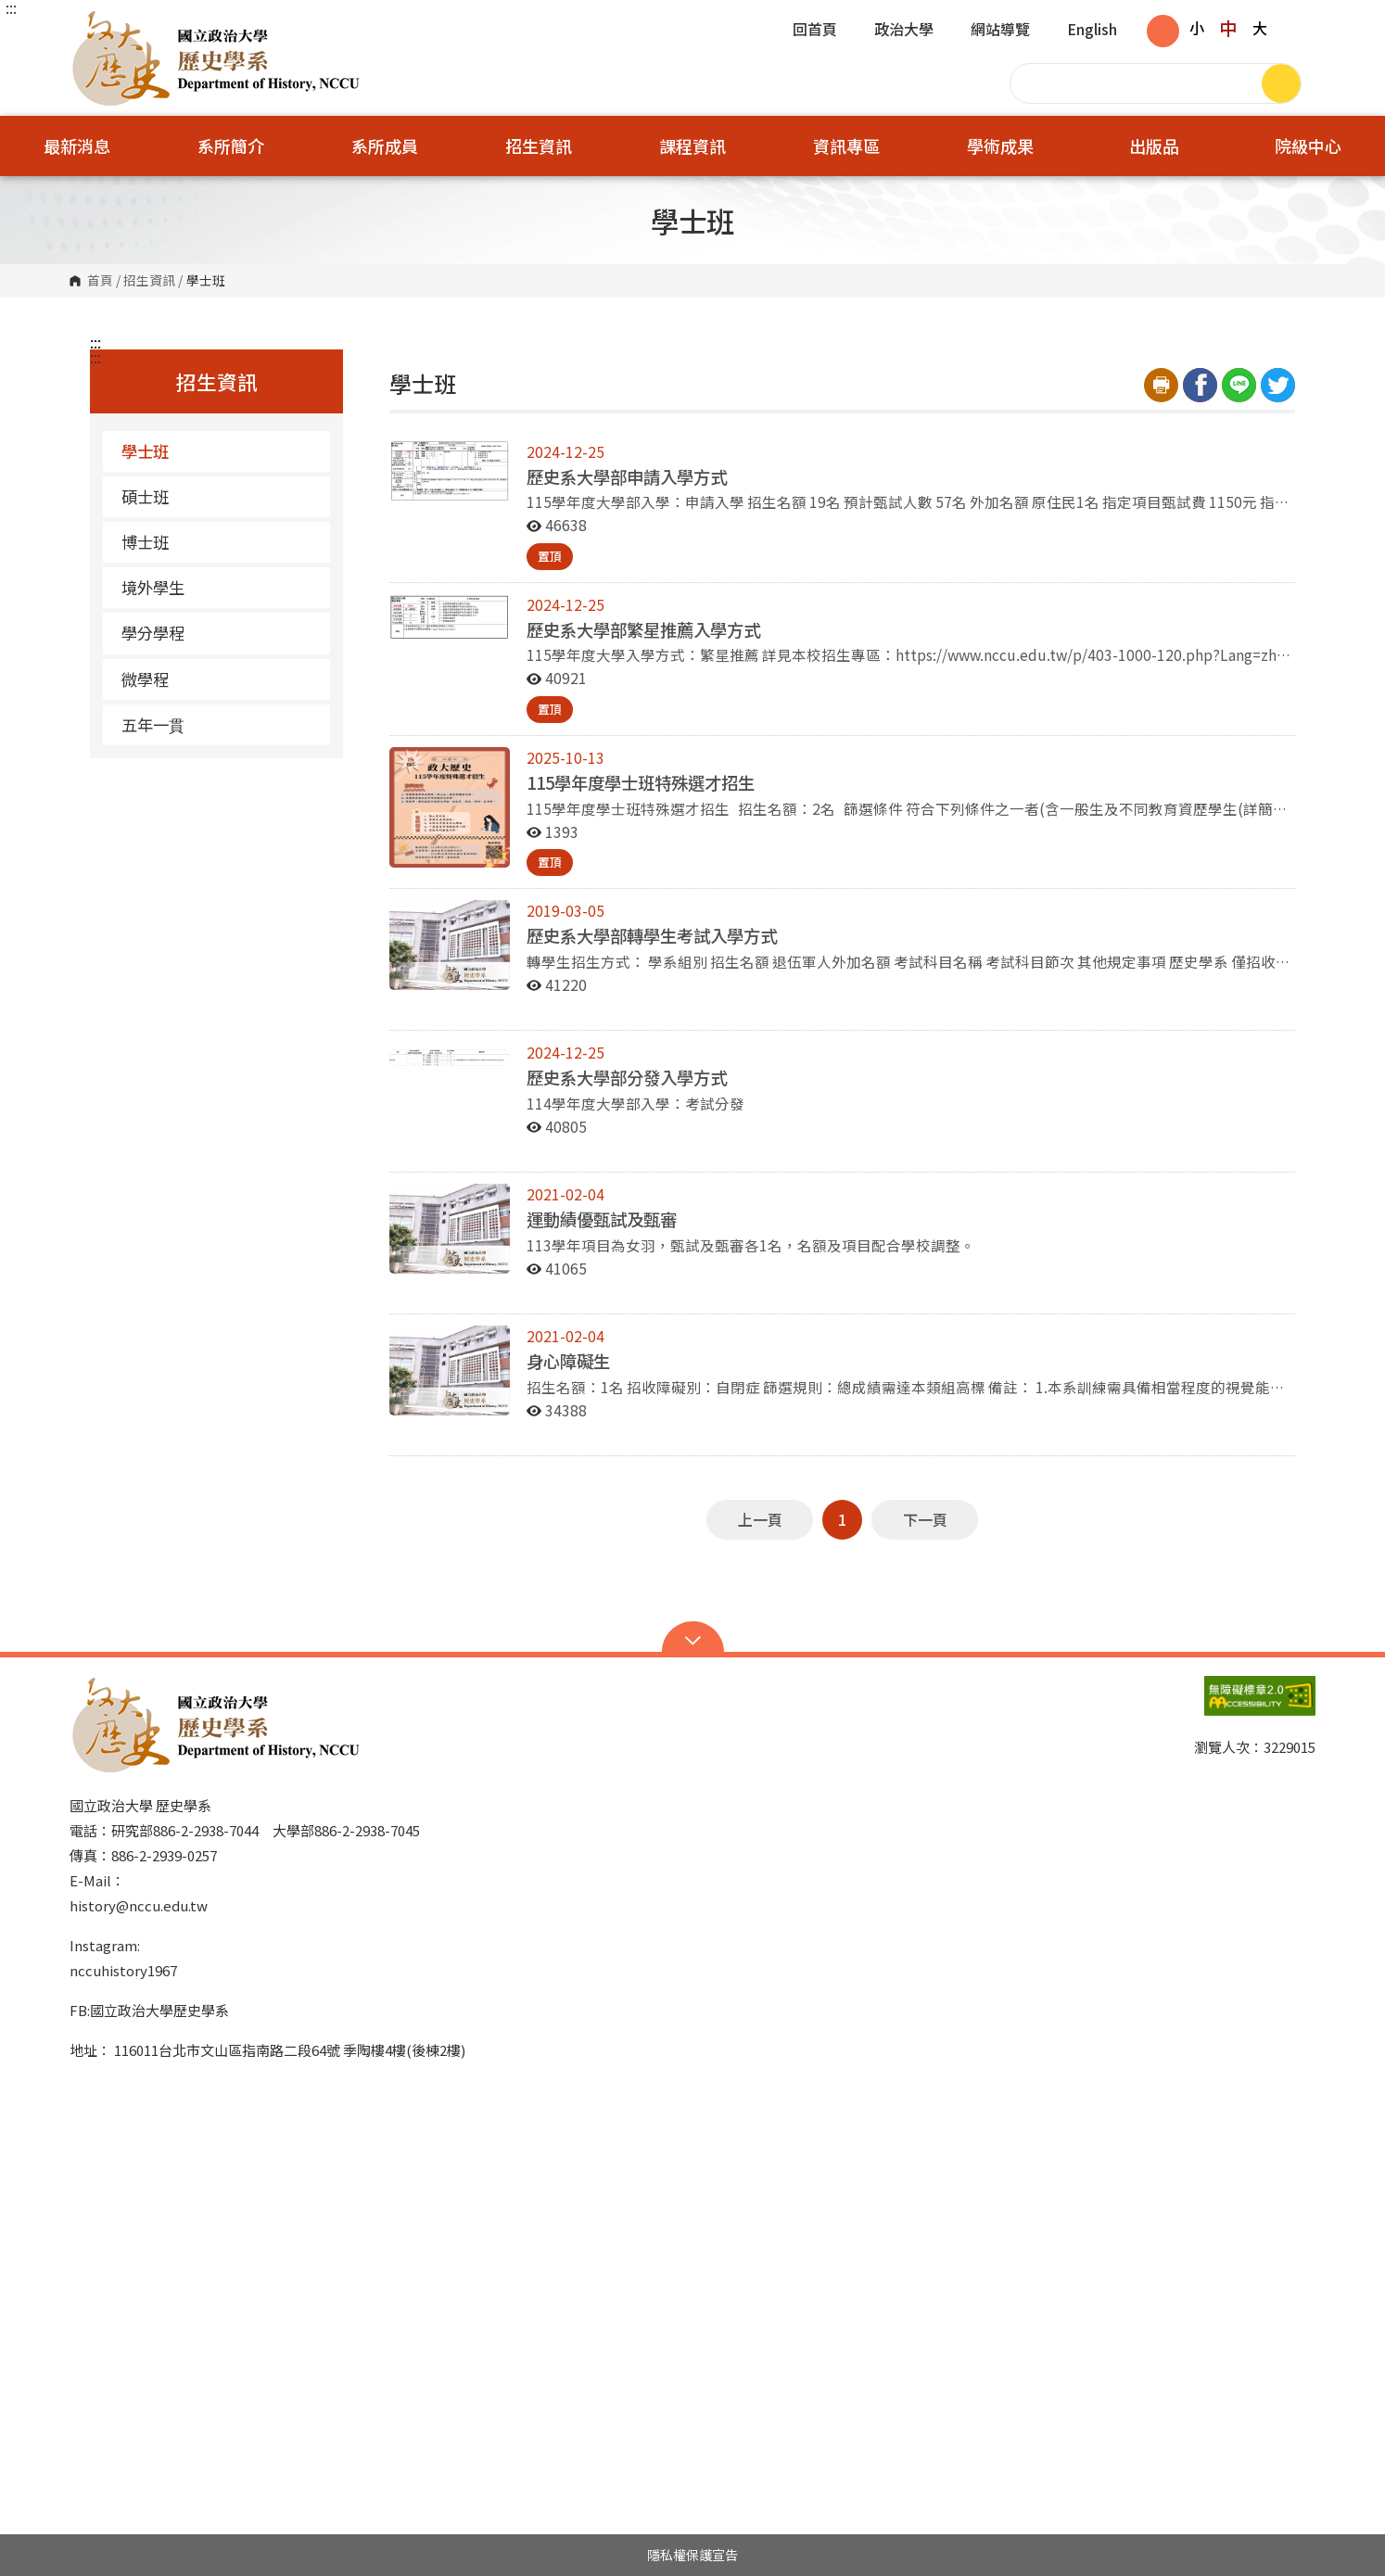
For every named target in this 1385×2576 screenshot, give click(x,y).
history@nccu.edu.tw (139, 1905)
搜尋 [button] (1281, 83)
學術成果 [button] (1000, 145)
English (1092, 30)
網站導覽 (1000, 30)
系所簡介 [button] (230, 145)
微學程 (218, 679)
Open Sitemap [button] (693, 1638)
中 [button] (1228, 28)
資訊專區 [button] (846, 145)
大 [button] (1259, 28)
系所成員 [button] (384, 145)
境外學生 (152, 587)
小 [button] (1196, 28)
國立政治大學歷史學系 (88, 22)
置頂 (550, 556)
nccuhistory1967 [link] (123, 1970)
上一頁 (760, 1519)
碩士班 (145, 496)
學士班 (145, 451)
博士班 (145, 541)
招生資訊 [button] (538, 145)
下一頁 (925, 1519)
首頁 (100, 280)
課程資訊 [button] (692, 145)
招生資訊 (149, 280)
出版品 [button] (1154, 145)
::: (11, 7)
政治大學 (904, 30)
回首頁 (815, 30)
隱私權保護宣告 (692, 2554)
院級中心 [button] (1308, 145)
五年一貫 (152, 724)
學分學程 (152, 632)
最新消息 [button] (77, 145)
